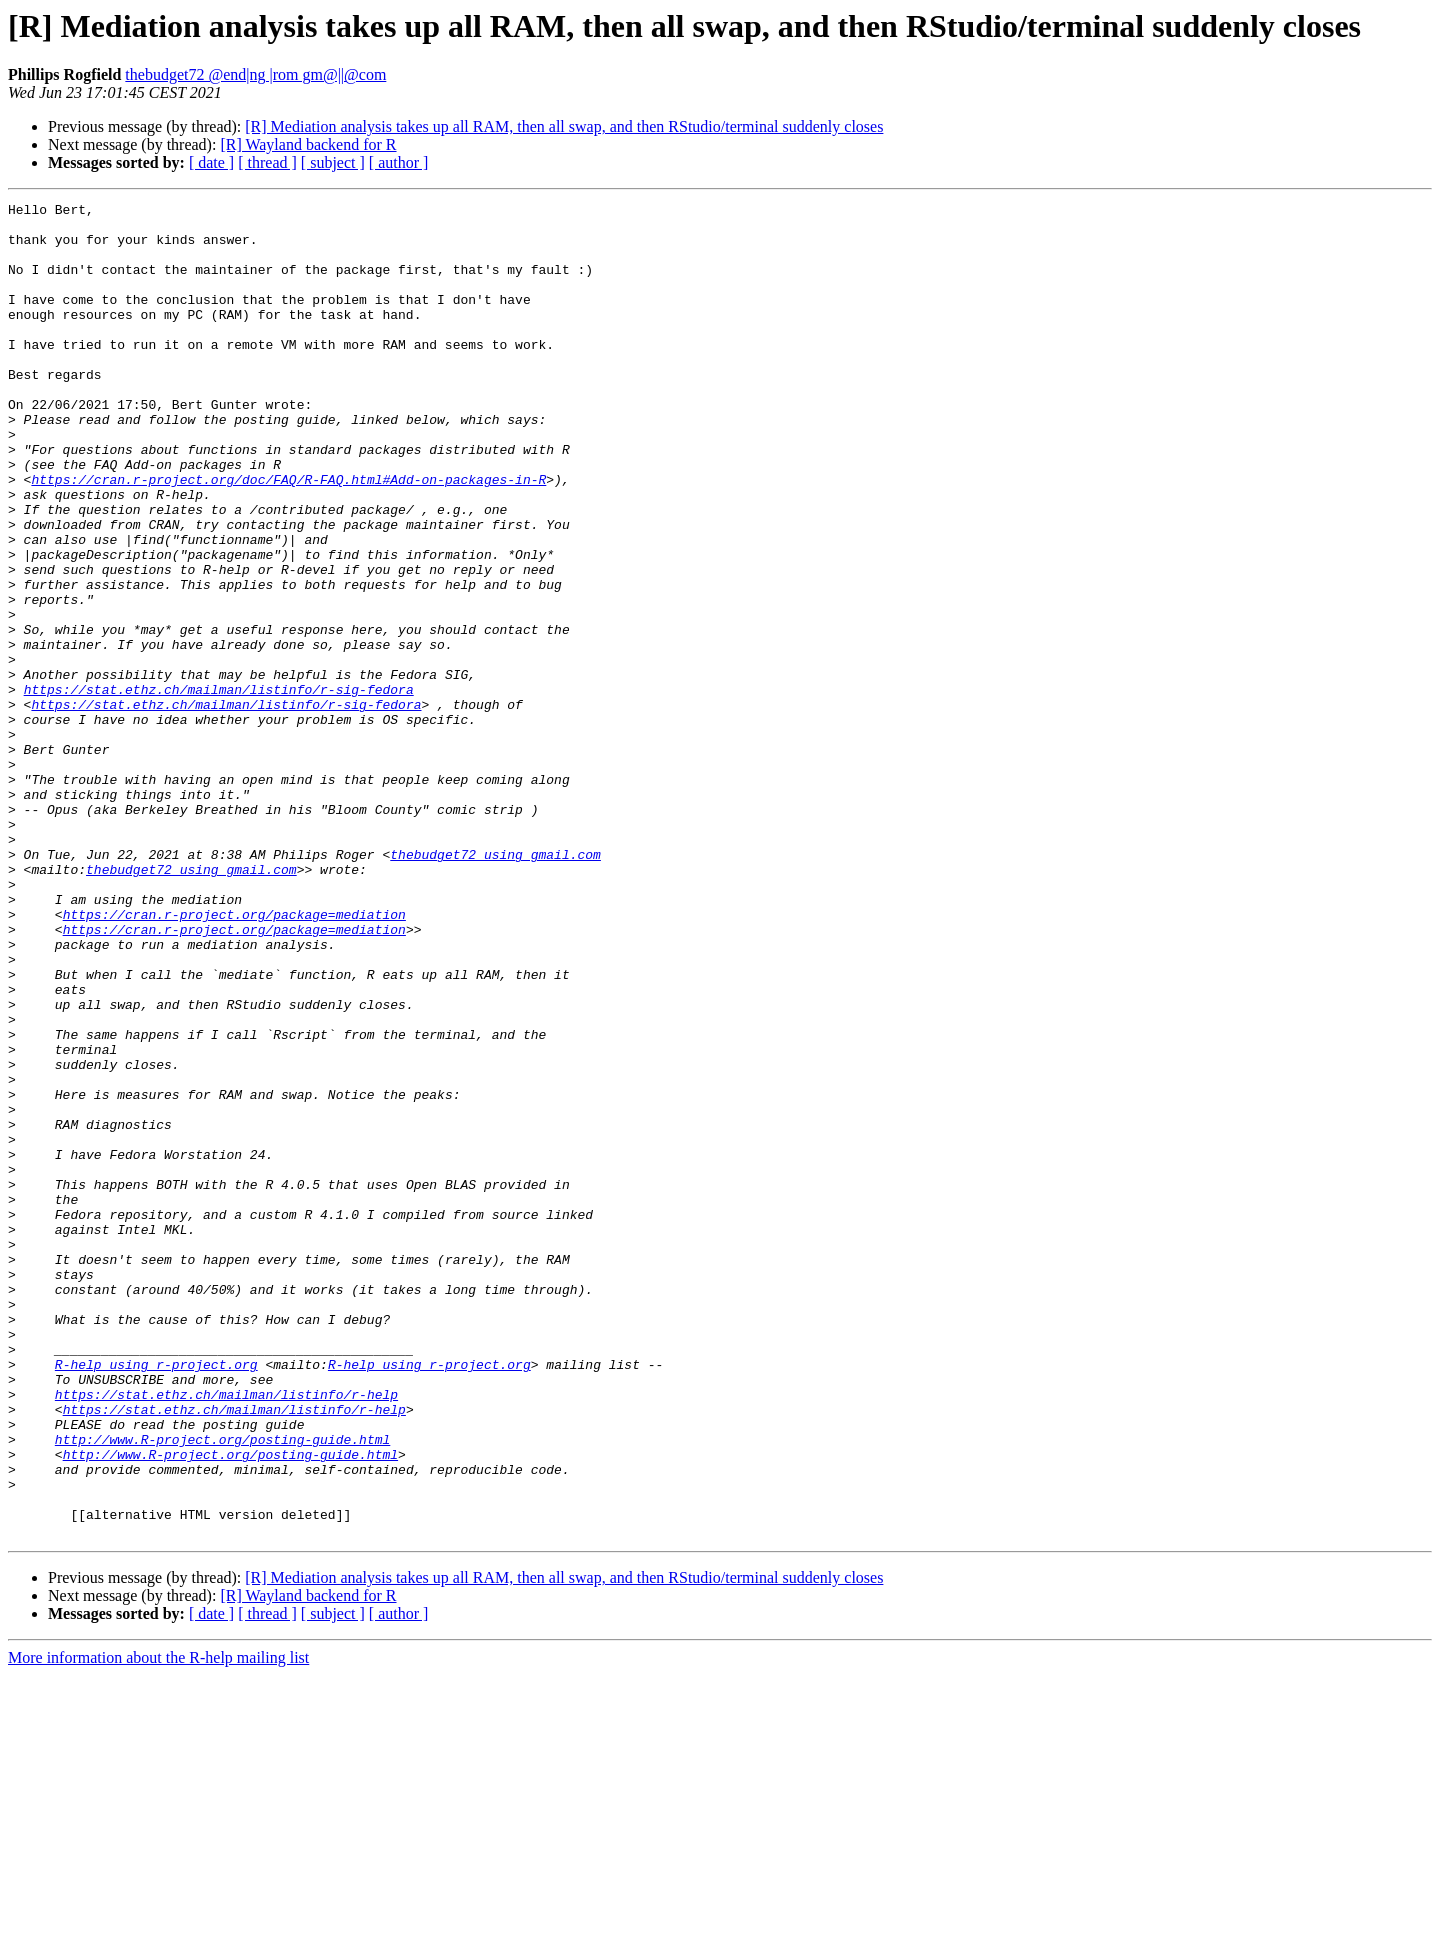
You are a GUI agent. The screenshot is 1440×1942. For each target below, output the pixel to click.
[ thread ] (267, 162)
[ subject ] (333, 162)
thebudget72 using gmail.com (495, 986)
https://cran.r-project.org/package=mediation (234, 1058)
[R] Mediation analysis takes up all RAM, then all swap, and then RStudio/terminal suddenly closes (564, 126)
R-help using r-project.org (156, 1598)
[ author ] (399, 162)
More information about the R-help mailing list (158, 1924)
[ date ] (211, 162)
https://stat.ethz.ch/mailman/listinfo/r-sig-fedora (219, 788)
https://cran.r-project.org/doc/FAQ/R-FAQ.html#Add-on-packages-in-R (288, 536)
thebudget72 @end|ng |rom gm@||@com (255, 74)
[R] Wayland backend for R (308, 144)
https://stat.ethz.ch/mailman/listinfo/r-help (226, 1634)
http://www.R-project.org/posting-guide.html (222, 1688)
